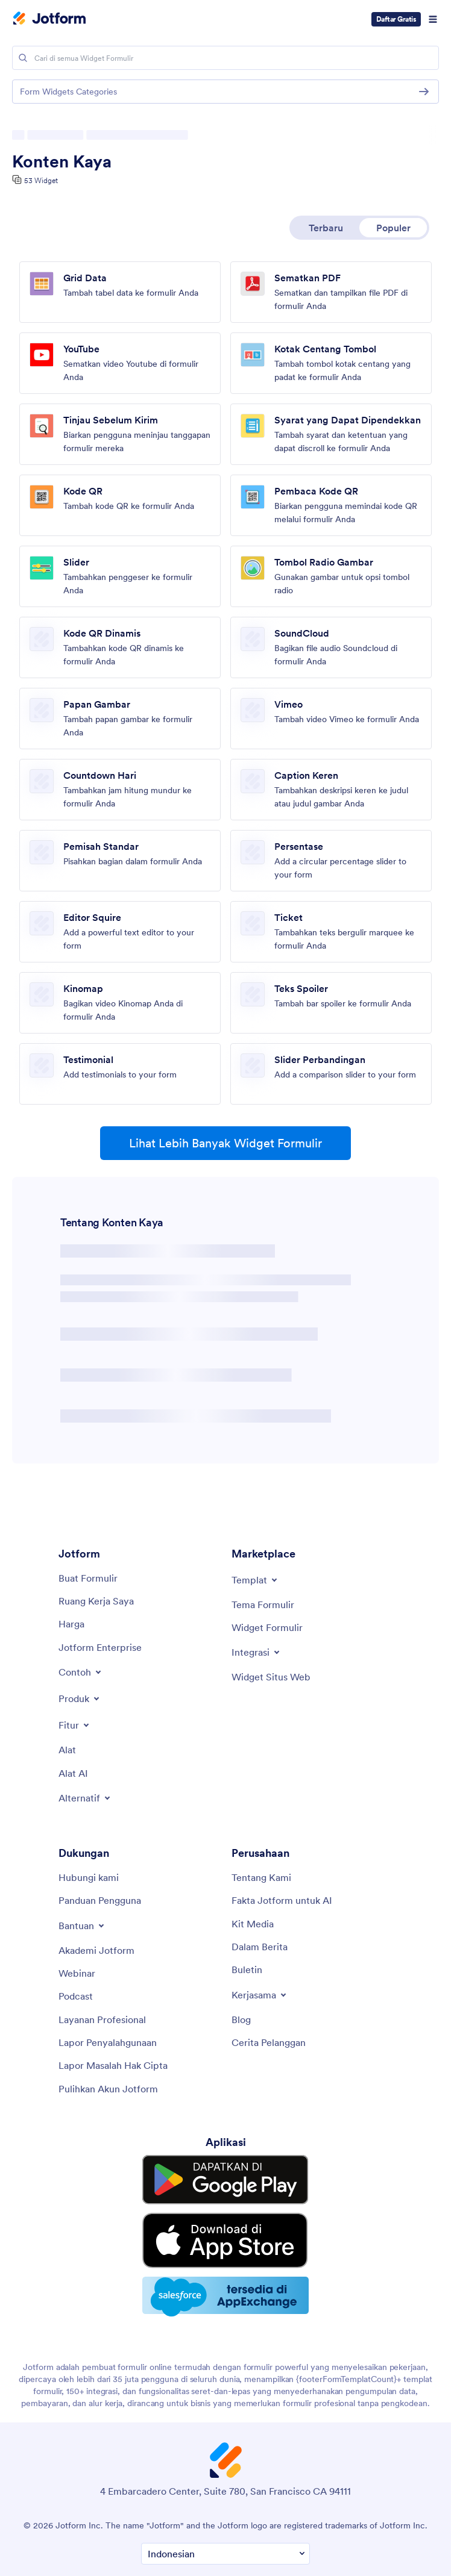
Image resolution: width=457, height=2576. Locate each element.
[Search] (23, 58)
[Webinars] (76, 1973)
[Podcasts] (75, 1996)
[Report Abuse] (107, 2042)
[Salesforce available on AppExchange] (225, 2254)
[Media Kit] (253, 1923)
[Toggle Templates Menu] (255, 1580)
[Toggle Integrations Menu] (257, 1652)
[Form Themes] (263, 1604)
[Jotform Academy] (96, 1950)
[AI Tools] (73, 1773)
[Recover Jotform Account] (108, 2088)
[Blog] (241, 2019)
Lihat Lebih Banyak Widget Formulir (225, 1143)
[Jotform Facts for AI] (282, 1900)
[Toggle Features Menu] (74, 1725)
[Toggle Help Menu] (82, 1925)
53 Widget (41, 180)
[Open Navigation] (433, 19)
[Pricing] (71, 1623)
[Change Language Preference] (225, 2509)
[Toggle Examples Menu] (80, 1672)
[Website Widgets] (271, 1676)
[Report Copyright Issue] (113, 2065)
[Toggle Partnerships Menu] (260, 1995)
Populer (393, 228)
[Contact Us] (88, 1877)
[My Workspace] (96, 1600)
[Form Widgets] (267, 1627)
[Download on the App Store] (225, 2212)
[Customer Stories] (269, 2042)
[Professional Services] (102, 2019)
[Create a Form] (88, 1578)
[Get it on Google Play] (225, 2172)
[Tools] (67, 1749)
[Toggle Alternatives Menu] (85, 1798)
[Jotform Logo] (49, 19)
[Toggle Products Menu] (79, 1698)
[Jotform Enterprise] (100, 1647)
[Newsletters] (247, 1969)
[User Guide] (99, 1900)
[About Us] (261, 1877)
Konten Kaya (62, 161)
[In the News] (260, 1946)
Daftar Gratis (396, 18)
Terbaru (326, 228)
